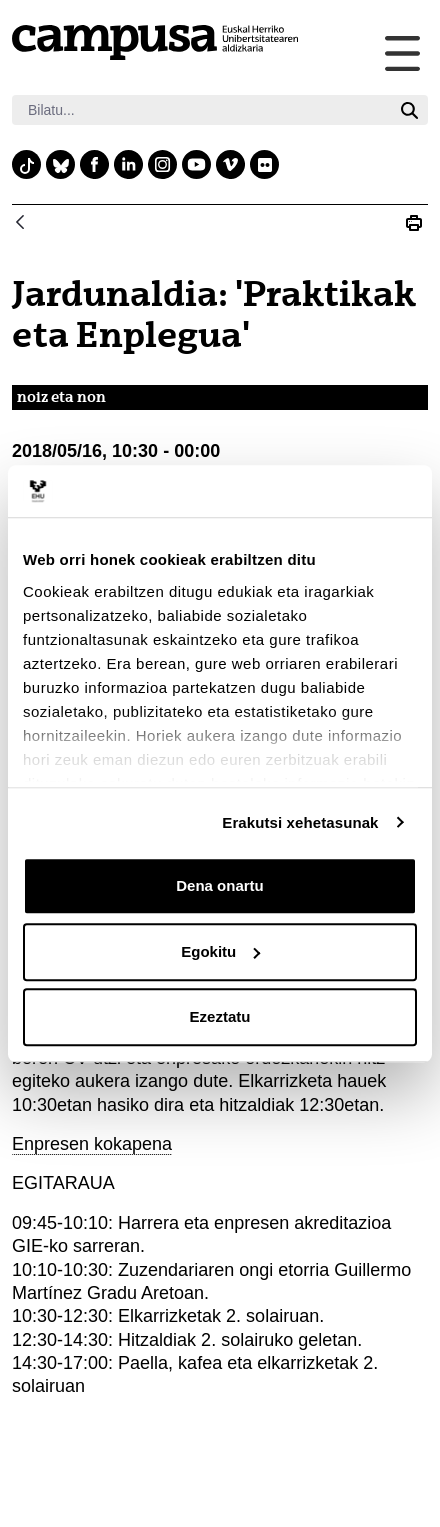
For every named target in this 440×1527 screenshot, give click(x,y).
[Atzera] (20, 223)
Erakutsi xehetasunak (300, 822)
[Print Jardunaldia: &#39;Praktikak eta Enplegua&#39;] (414, 224)
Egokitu (220, 951)
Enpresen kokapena (92, 1144)
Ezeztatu (220, 1016)
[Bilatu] (201, 110)
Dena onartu (220, 885)
